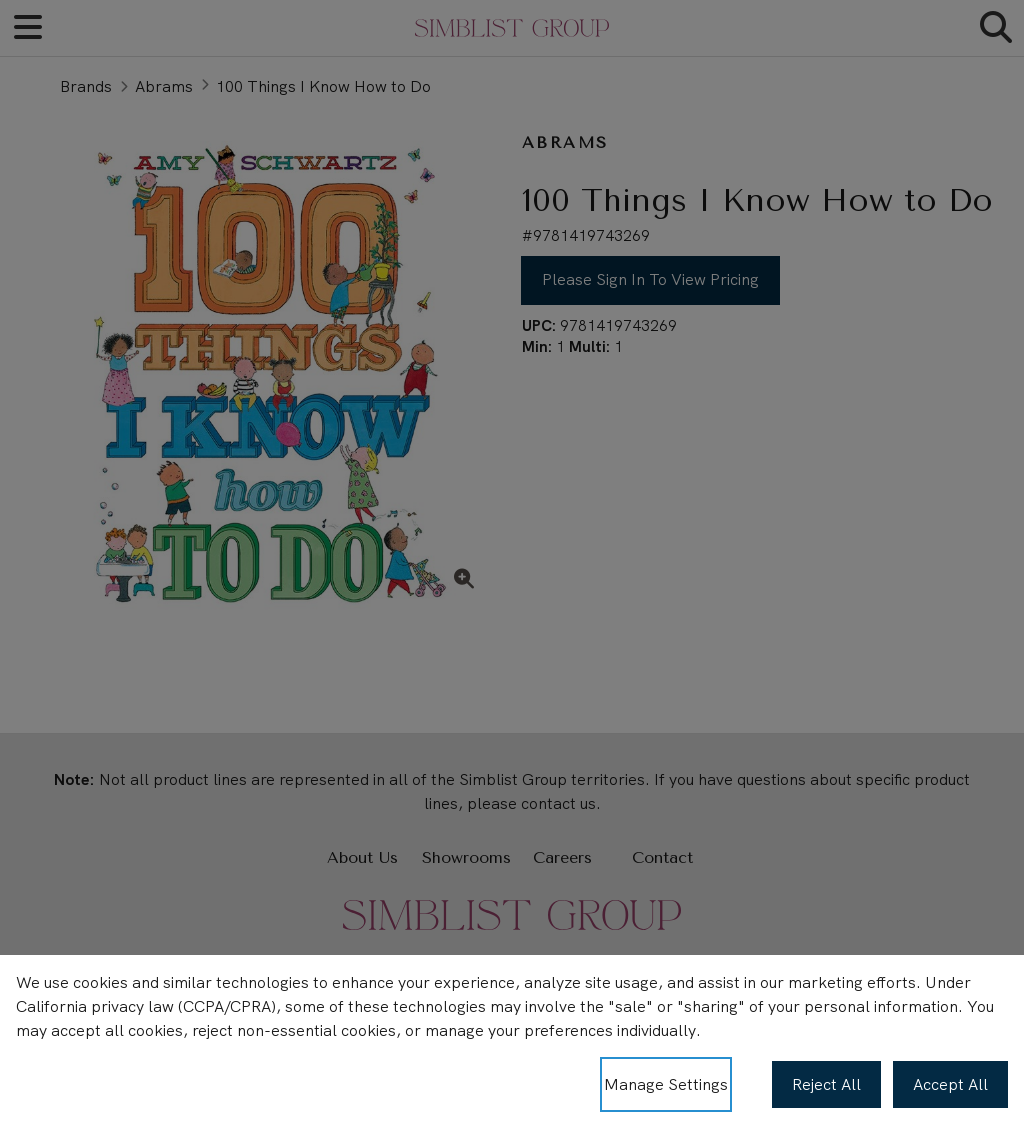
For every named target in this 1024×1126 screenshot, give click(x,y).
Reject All (826, 1084)
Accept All (950, 1084)
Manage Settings (666, 1084)
